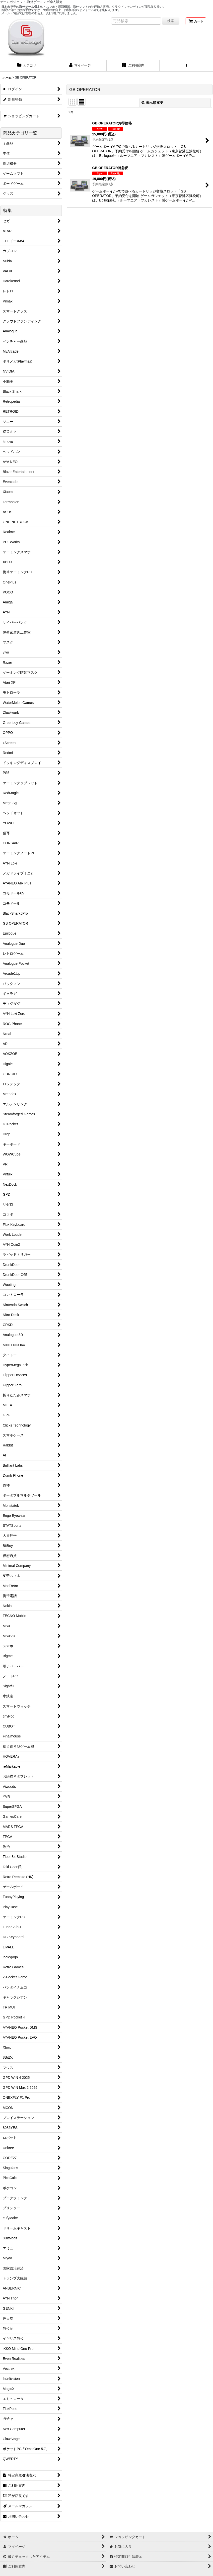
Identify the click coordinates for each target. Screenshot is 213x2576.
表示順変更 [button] (152, 102)
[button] (186, 65)
